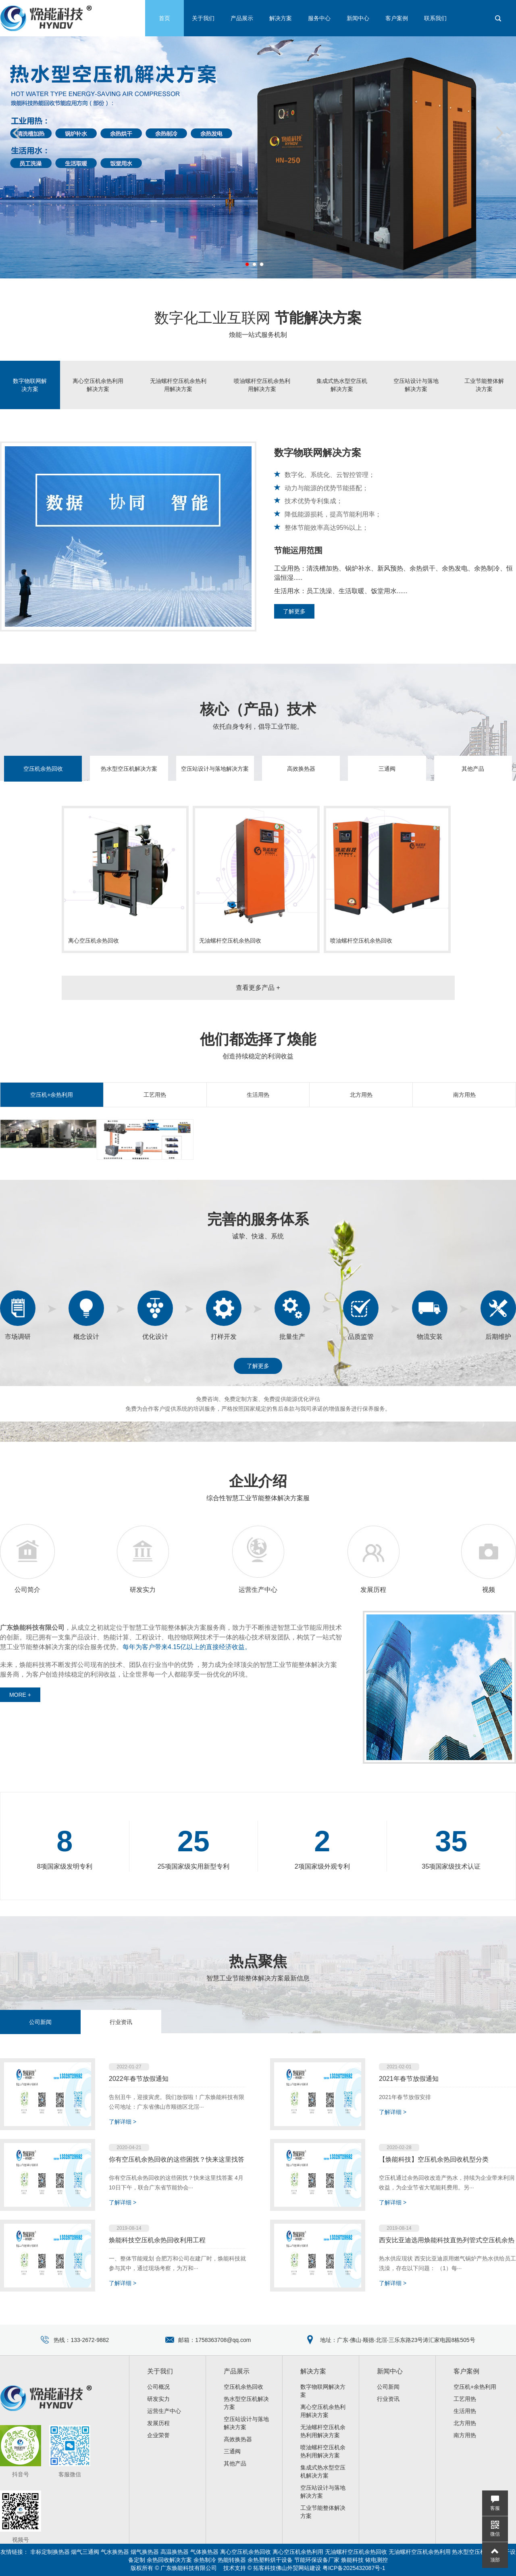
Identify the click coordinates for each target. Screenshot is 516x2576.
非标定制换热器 (50, 2552)
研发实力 (143, 1589)
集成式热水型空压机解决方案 (341, 385)
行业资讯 (121, 2022)
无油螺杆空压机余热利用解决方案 (178, 385)
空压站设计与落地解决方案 (416, 385)
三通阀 (387, 768)
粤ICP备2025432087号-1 (353, 2568)
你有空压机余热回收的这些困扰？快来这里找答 (176, 2159)
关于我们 (203, 18)
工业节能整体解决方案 (484, 385)
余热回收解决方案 (169, 2560)
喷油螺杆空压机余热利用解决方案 (262, 385)
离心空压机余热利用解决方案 (98, 385)
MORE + (20, 1695)
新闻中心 (358, 18)
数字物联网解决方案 (30, 385)
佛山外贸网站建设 (298, 2568)
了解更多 (294, 611)
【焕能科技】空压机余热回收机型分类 (434, 2159)
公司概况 (158, 2387)
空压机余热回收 (43, 768)
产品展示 (242, 18)
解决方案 (280, 18)
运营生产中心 (258, 1589)
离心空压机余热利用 (298, 2552)
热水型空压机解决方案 (129, 768)
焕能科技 (352, 2560)
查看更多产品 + (258, 987)
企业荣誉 (158, 2435)
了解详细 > (122, 2121)
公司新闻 (40, 2022)
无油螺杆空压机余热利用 (420, 2552)
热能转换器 (232, 2560)
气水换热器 (115, 2552)
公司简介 (27, 1589)
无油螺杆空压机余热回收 (356, 2552)
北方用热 (361, 1094)
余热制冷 (205, 2560)
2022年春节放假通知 (139, 2078)
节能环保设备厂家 (316, 2560)
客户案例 (396, 18)
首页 (164, 18)
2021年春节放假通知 (409, 2078)
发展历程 (373, 1589)
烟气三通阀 (85, 2552)
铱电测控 (376, 2560)
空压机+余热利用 (51, 1094)
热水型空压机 (469, 2552)
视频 (488, 1589)
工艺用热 (155, 1094)
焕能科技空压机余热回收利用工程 (157, 2240)
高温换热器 (174, 2552)
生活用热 (258, 1094)
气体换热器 (204, 2552)
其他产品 (473, 768)
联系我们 (435, 18)
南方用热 (464, 1094)
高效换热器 (301, 768)
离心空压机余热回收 (245, 2552)
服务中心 (319, 18)
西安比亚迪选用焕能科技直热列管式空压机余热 (446, 2240)
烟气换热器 (145, 2552)
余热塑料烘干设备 (270, 2560)
